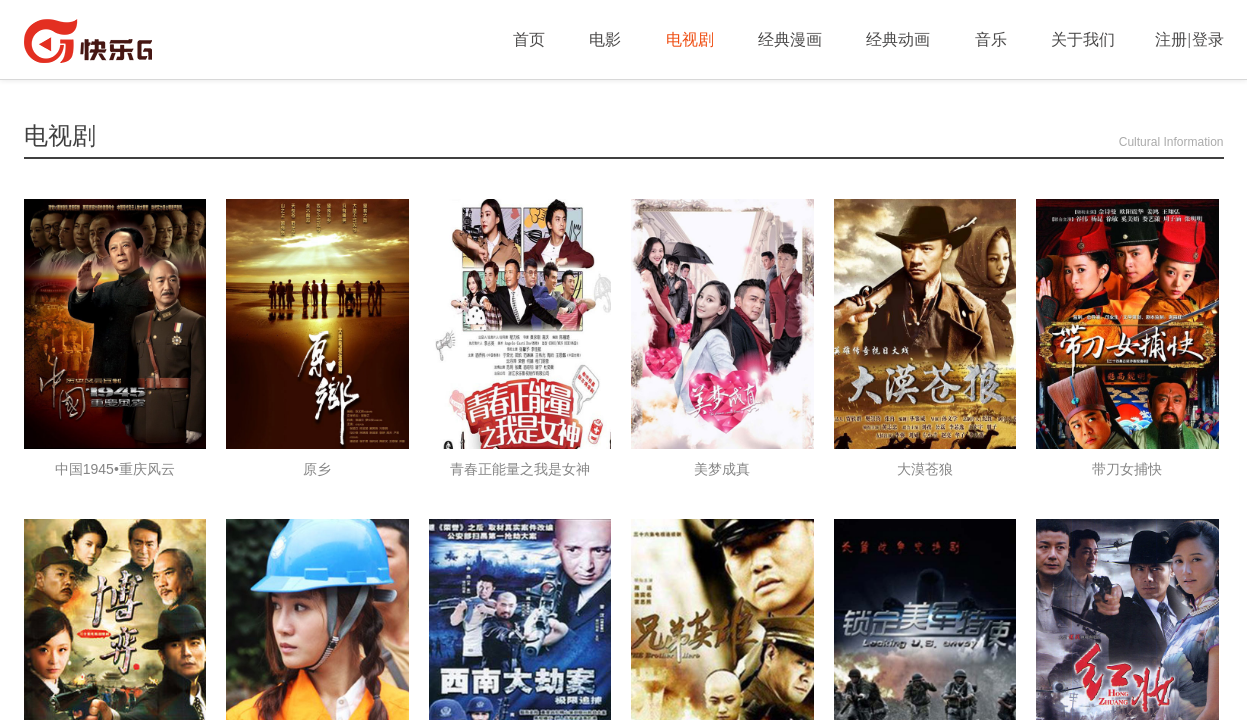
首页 (529, 39)
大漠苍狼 (925, 469)
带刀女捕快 (1127, 469)
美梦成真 (722, 469)
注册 (1171, 39)
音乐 (991, 39)
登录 (1208, 39)
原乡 (317, 469)
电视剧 (690, 39)
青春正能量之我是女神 (520, 469)
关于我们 (1083, 39)
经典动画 (898, 39)
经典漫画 (790, 39)
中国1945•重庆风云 (115, 469)
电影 (605, 39)
